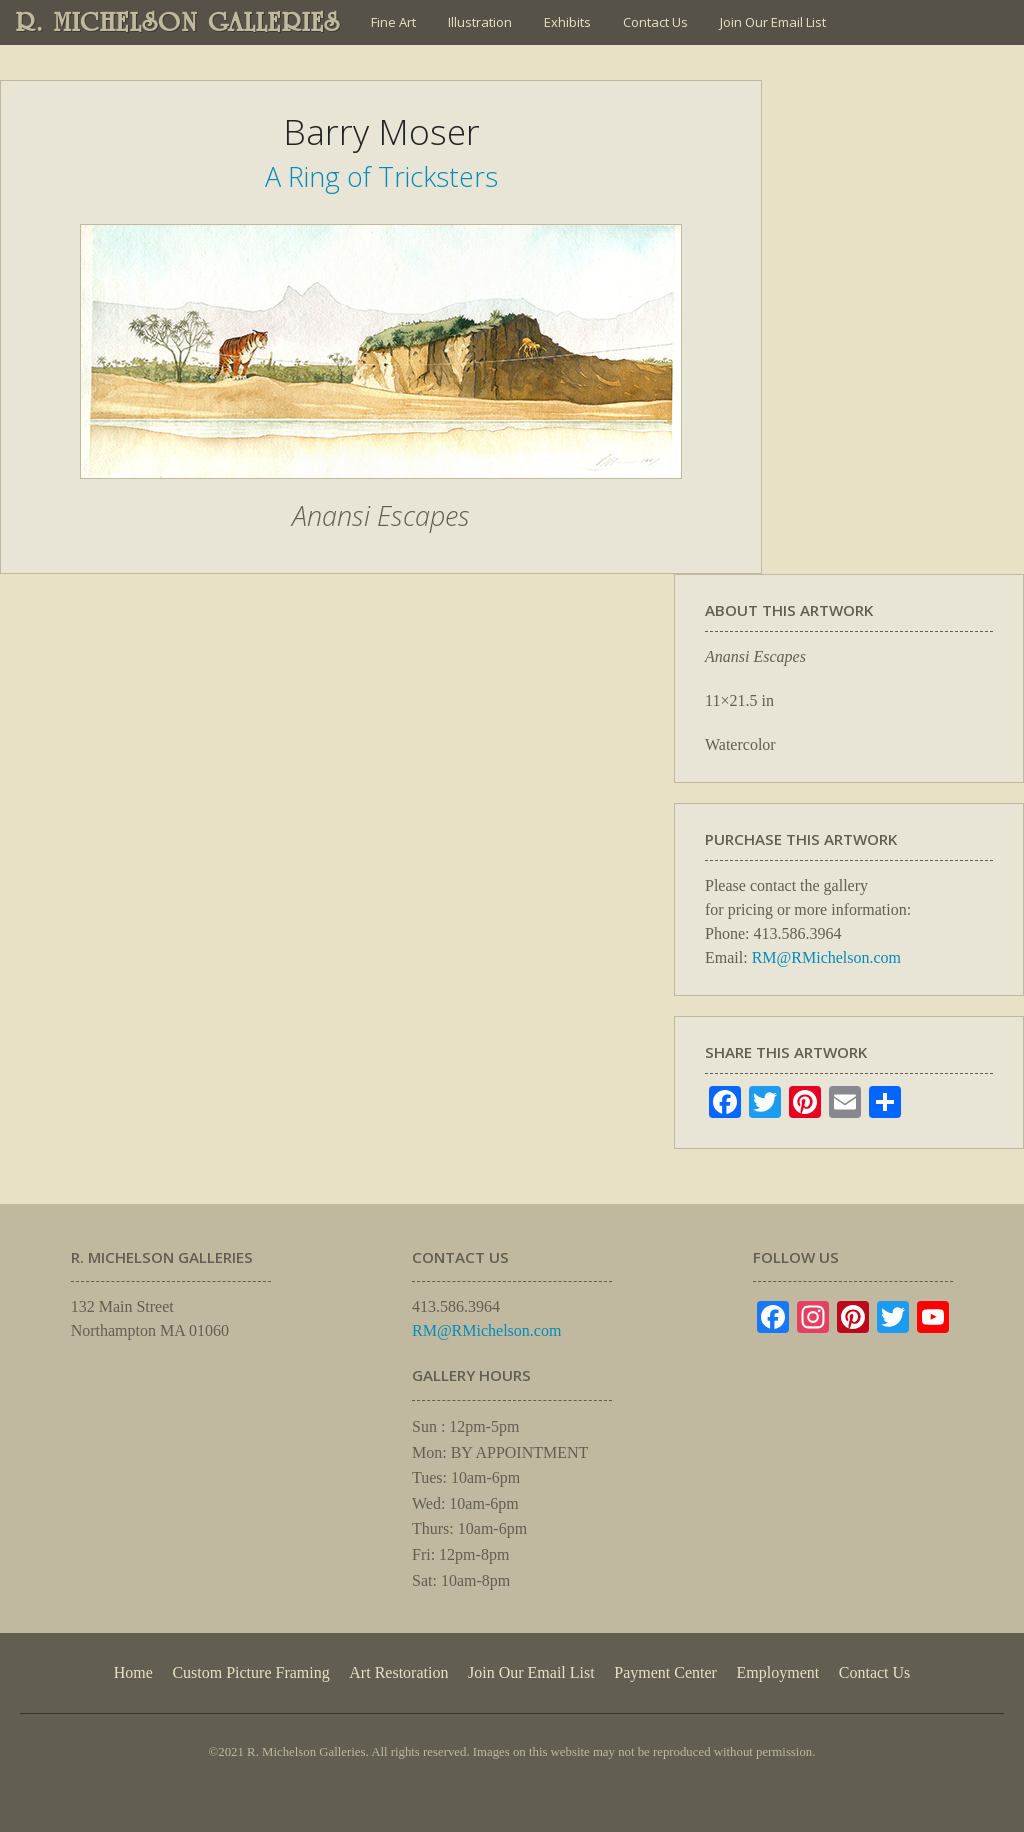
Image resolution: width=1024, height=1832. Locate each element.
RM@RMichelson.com (826, 957)
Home (133, 1672)
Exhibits (567, 22)
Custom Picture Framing (250, 1672)
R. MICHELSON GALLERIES (178, 22)
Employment (778, 1672)
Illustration (480, 22)
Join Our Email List (773, 22)
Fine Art (393, 22)
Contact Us (655, 22)
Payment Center (665, 1672)
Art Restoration (398, 1672)
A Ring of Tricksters (381, 176)
